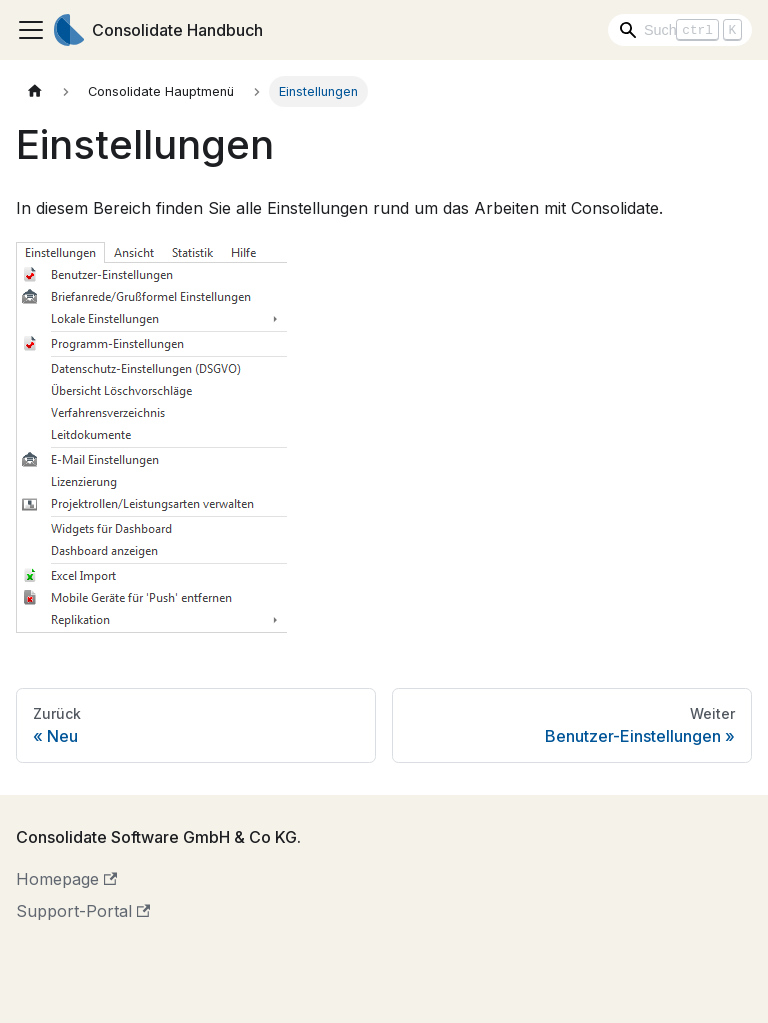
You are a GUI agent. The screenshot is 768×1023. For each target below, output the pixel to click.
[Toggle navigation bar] (31, 30)
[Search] (680, 30)
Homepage (66, 879)
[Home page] (35, 91)
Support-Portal (83, 911)
